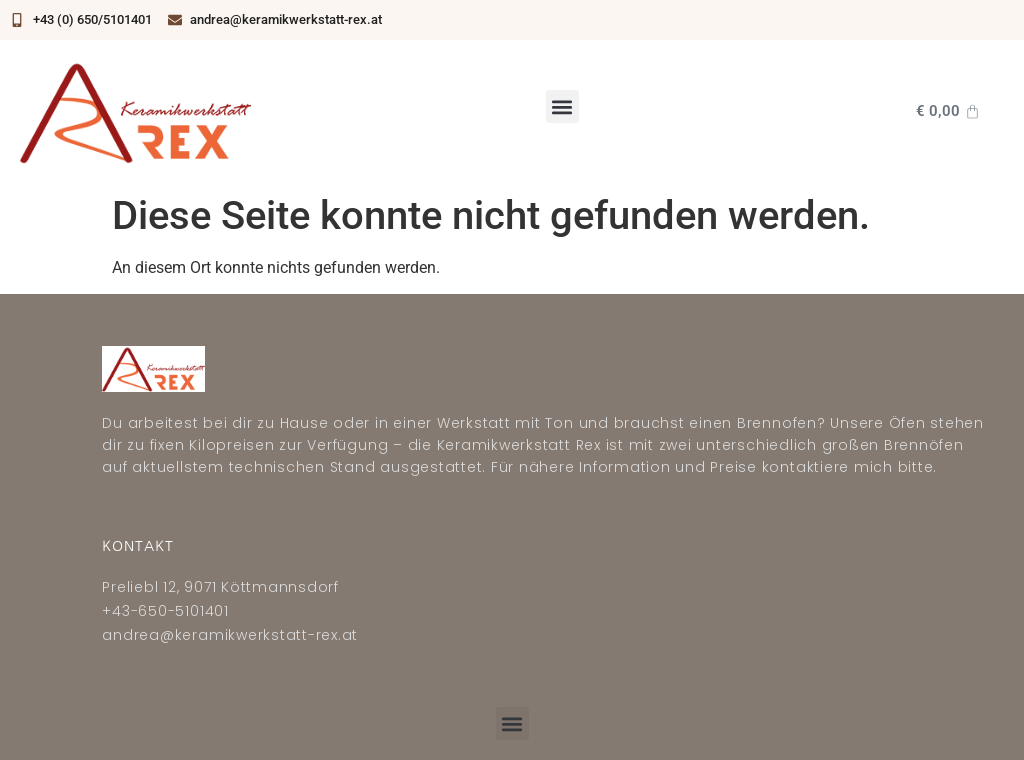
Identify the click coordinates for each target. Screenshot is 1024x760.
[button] (562, 106)
